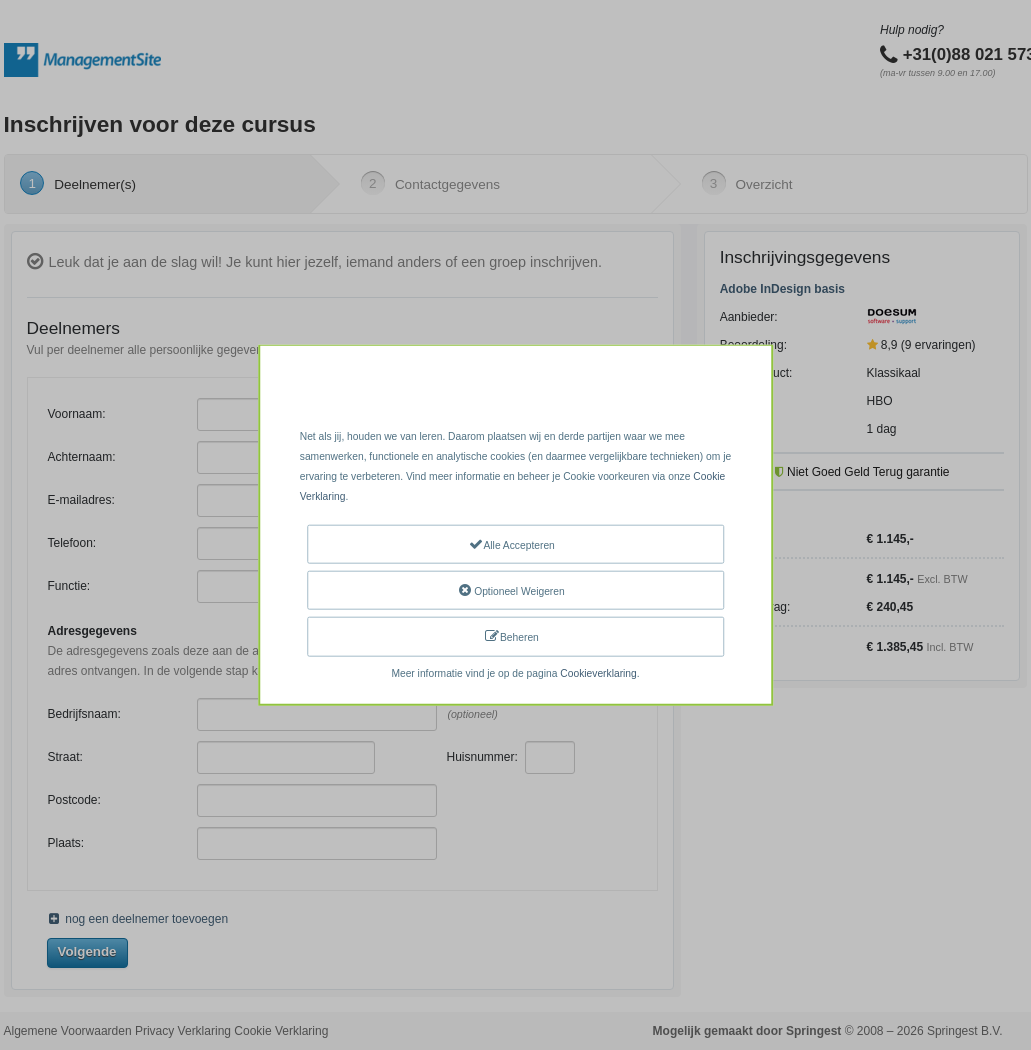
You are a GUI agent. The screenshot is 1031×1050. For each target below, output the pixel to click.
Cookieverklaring (598, 672)
